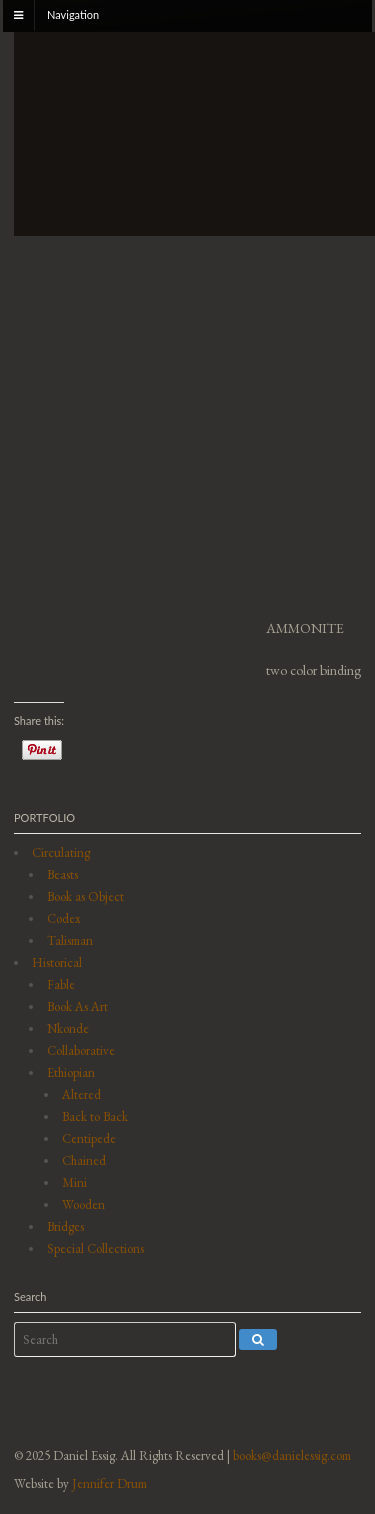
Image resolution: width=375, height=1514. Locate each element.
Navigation (73, 14)
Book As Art (77, 1006)
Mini (74, 1182)
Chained (84, 1160)
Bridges (65, 1226)
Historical (57, 962)
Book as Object (85, 896)
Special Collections (95, 1248)
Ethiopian (71, 1072)
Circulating (61, 852)
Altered (81, 1094)
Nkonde (68, 1028)
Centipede (89, 1138)
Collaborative (81, 1050)
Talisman (70, 940)
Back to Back (95, 1116)
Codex (64, 918)
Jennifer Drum (109, 1483)
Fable (61, 984)
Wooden (83, 1204)
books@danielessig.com (292, 1455)
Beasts (62, 874)
